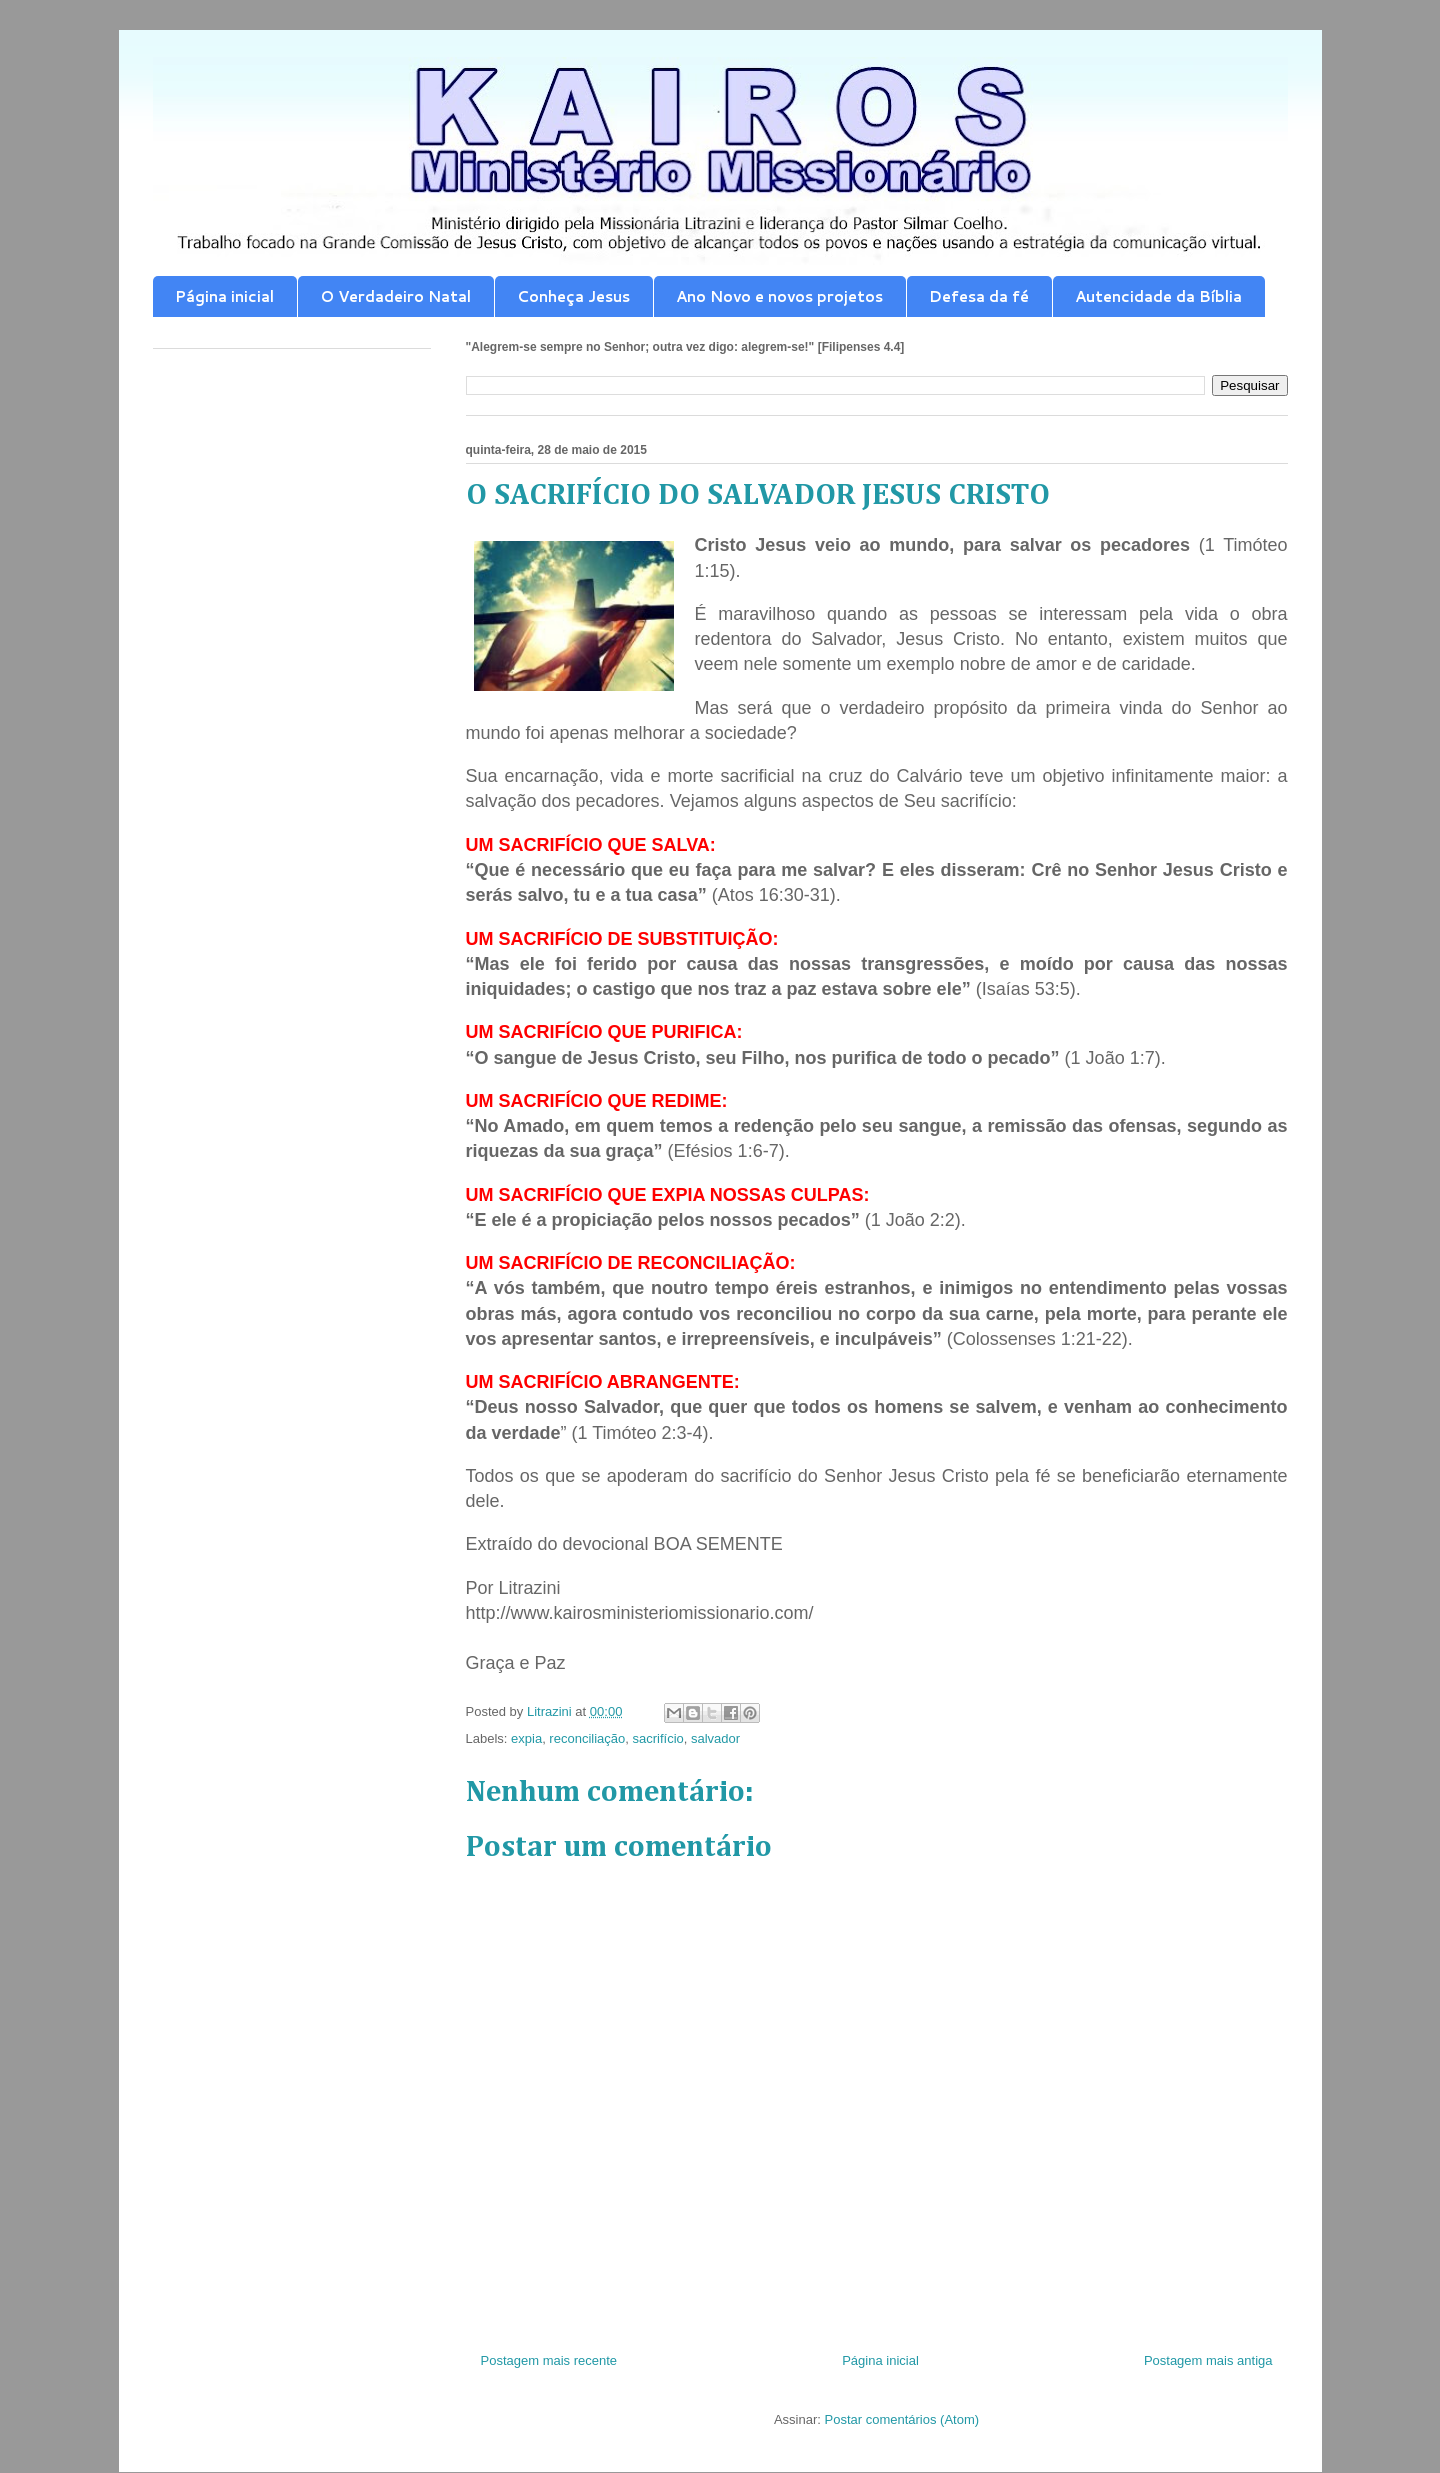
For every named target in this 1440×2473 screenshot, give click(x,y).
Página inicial (224, 296)
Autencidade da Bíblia (1158, 296)
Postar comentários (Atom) (901, 2419)
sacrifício (657, 1738)
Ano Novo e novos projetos (779, 296)
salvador (715, 1738)
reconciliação (587, 1738)
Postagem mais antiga (1208, 2360)
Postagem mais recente (549, 2360)
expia (526, 1738)
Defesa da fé (979, 296)
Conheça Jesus (573, 296)
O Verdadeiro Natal (395, 296)
